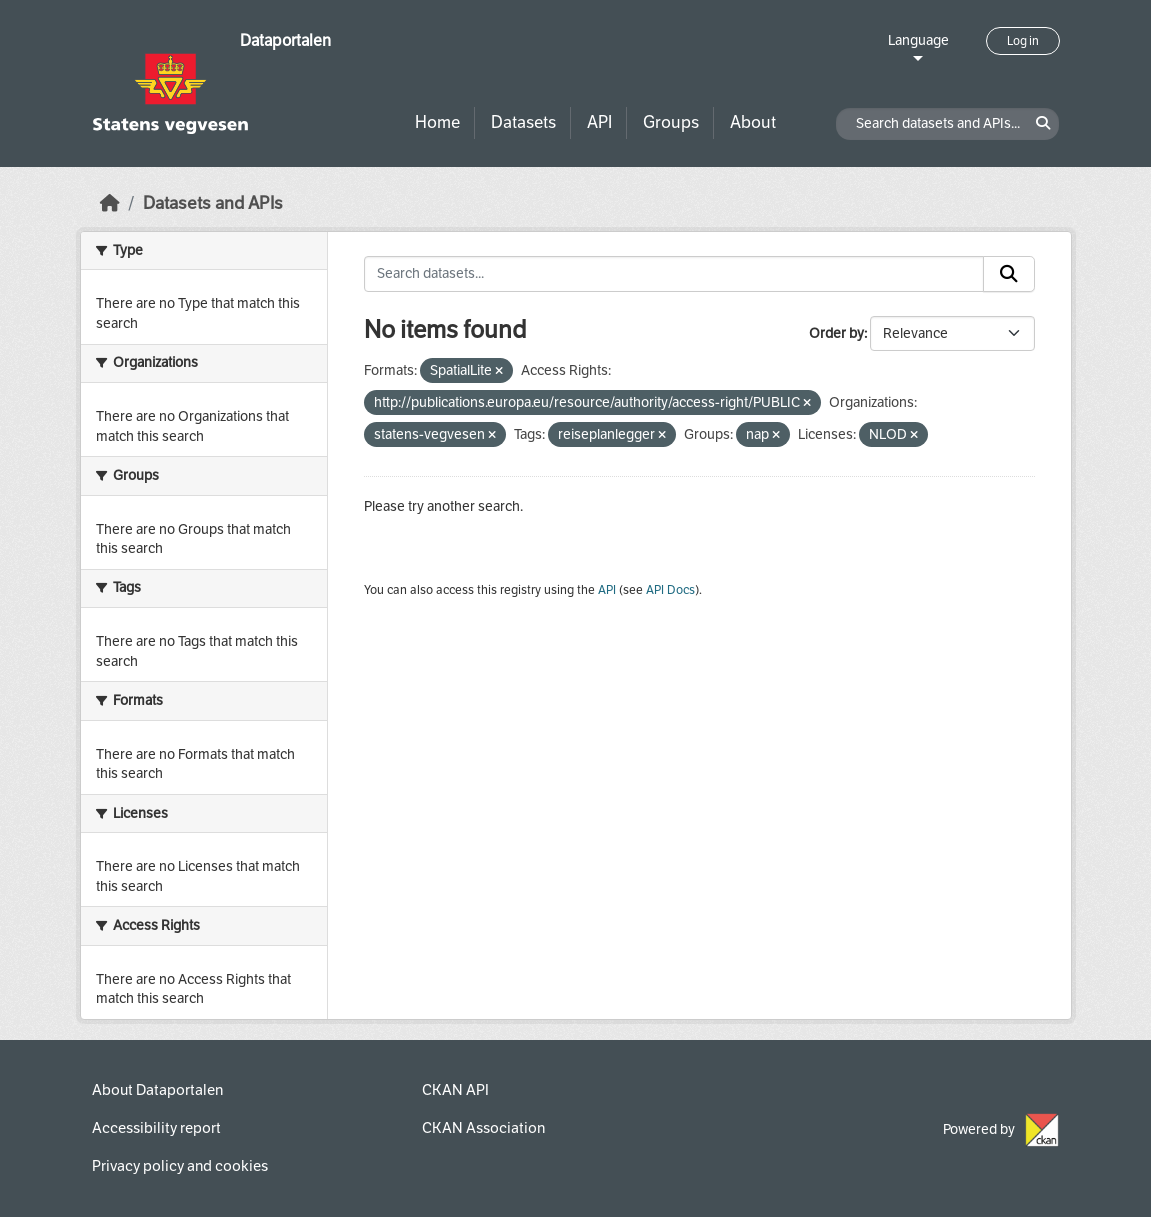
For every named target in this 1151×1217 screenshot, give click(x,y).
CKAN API (455, 1090)
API (599, 122)
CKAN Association (483, 1128)
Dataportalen (285, 40)
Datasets (523, 122)
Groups (671, 122)
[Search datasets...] (674, 274)
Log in (1023, 41)
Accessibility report (156, 1128)
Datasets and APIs (213, 203)
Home (437, 122)
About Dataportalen (157, 1090)
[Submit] (1009, 274)
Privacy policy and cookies (180, 1166)
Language (918, 40)
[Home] (110, 203)
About (753, 122)
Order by (836, 333)
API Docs (670, 590)
